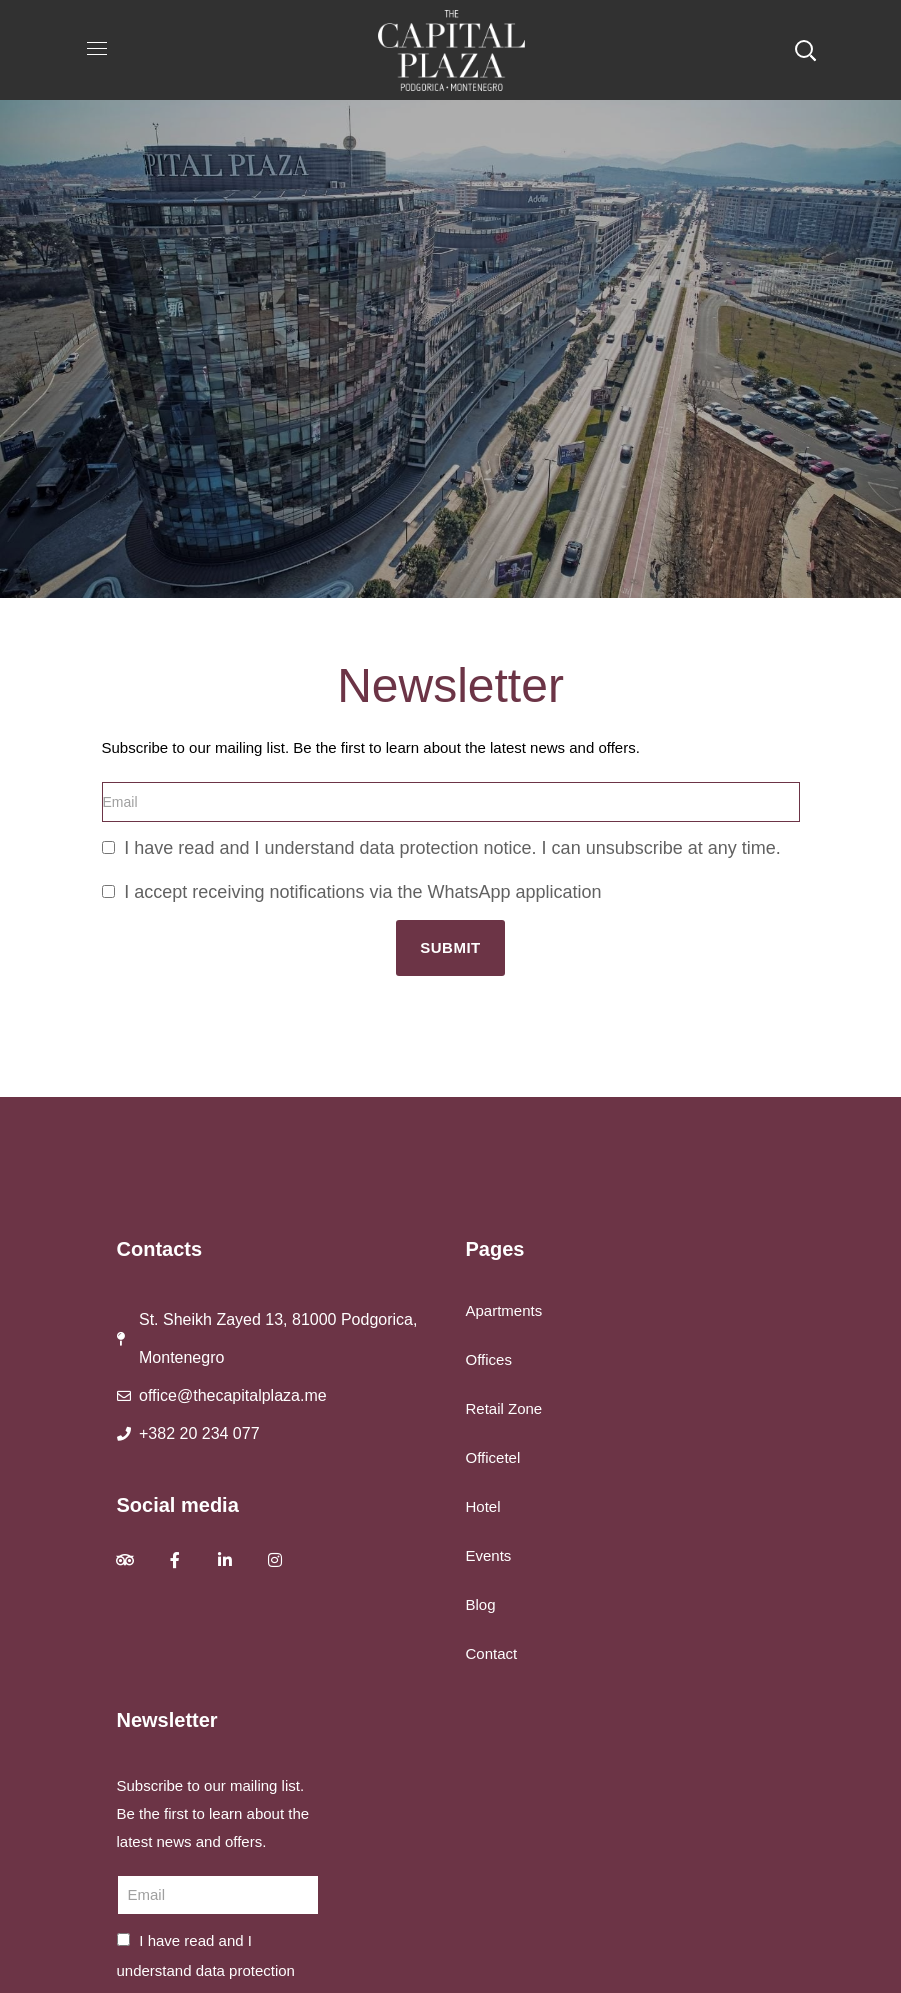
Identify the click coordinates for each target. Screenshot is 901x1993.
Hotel (483, 1506)
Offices (489, 1359)
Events (489, 1555)
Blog (481, 1604)
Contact (492, 1653)
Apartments (504, 1310)
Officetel (493, 1457)
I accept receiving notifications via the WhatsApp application (362, 892)
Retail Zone (504, 1408)
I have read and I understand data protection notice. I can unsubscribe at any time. (452, 848)
